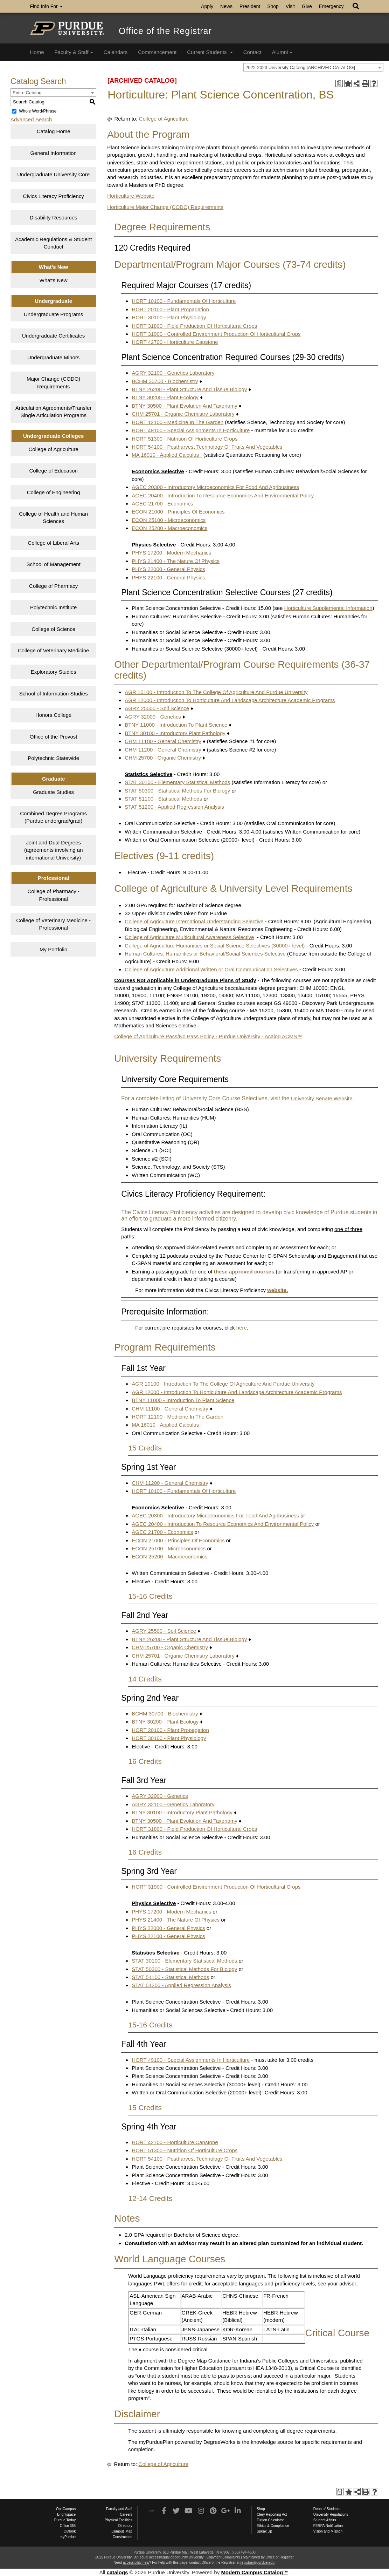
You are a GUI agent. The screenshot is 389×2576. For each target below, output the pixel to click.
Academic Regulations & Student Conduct (53, 243)
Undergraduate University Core (53, 174)
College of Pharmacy (53, 586)
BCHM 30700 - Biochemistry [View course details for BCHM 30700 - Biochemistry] (165, 381)
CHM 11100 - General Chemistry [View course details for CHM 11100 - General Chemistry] (163, 741)
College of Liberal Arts (53, 543)
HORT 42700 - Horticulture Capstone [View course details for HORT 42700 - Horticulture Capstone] (175, 342)
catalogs (117, 2572)
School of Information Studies (53, 693)
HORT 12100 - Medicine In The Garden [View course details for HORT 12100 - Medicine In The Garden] (177, 422)
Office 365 (68, 2526)
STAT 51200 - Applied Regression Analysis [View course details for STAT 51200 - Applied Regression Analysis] (174, 807)
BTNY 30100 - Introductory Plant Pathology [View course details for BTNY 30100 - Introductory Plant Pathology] (175, 733)
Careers (126, 2514)
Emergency (331, 6)
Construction (122, 2537)
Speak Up (264, 2531)
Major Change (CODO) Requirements (53, 382)
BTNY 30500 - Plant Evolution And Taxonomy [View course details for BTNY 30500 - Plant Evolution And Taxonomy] (184, 406)
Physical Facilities (118, 2520)
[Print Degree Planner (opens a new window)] (339, 83)
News (226, 6)
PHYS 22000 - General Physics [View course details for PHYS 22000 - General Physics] (168, 569)
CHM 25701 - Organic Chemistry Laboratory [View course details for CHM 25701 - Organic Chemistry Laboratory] (183, 414)
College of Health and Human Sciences (53, 517)
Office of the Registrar (165, 31)
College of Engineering (53, 492)
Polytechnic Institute (53, 607)
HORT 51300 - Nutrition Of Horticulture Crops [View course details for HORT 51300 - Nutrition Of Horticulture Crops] (184, 439)
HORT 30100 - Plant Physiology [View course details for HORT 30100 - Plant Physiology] (169, 317)
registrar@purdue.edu (258, 2562)
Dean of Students (326, 2509)
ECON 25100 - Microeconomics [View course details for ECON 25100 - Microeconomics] (169, 520)
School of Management (54, 564)
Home (37, 52)
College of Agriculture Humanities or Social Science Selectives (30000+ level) (215, 946)
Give (307, 6)
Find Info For (46, 6)
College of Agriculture (53, 449)
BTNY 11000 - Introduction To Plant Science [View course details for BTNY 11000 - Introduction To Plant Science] (176, 725)
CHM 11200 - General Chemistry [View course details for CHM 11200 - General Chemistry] (163, 750)
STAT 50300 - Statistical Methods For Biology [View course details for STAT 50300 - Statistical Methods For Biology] (177, 791)
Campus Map (121, 2531)
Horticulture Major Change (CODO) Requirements (165, 207)
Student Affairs (324, 2520)
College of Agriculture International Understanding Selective (194, 921)
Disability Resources (53, 217)
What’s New (54, 280)
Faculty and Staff (119, 2509)
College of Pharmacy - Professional (53, 895)
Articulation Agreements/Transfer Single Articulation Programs (53, 411)
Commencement (157, 52)
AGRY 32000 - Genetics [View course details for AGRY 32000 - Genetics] (153, 717)
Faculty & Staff (74, 52)
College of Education (53, 471)
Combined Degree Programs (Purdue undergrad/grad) (53, 817)
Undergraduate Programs (53, 314)
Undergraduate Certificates (53, 336)
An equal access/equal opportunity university (169, 2557)
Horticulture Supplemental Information (328, 608)
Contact (252, 52)
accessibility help (136, 2562)
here (241, 1328)
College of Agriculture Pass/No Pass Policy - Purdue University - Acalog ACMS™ (208, 1036)
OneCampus (66, 2509)
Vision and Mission (327, 2531)
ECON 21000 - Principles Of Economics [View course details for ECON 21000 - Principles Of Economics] (178, 512)
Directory (125, 2526)
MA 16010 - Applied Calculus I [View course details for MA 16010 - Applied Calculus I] (167, 455)
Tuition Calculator (270, 2520)
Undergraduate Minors (53, 357)
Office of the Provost (53, 737)
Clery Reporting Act (272, 2514)
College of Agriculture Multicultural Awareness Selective (189, 937)
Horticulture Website (130, 196)
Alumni (282, 52)
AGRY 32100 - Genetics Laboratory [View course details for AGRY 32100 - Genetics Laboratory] (173, 373)
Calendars (115, 52)
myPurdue (68, 2537)
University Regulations (330, 2514)
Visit (290, 6)
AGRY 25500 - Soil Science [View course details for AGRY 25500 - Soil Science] (157, 708)
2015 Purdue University (113, 2557)
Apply (207, 6)
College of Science (53, 629)
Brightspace (66, 2514)
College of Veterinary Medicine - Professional (53, 924)
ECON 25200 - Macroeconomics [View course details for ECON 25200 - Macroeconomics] (169, 528)
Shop (273, 6)
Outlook (70, 2531)
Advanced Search (31, 119)
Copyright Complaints (223, 2557)
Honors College (53, 715)
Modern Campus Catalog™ (254, 2572)
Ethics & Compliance (273, 2526)
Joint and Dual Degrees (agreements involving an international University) (53, 850)
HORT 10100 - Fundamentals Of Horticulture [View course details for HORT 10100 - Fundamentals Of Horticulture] (184, 301)
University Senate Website (322, 1098)
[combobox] (313, 67)
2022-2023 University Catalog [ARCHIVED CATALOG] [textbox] (300, 67)
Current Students (210, 52)
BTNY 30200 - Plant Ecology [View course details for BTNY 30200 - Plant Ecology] (165, 397)
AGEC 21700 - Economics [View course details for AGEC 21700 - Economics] (162, 504)
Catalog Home (53, 131)
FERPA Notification (328, 2526)
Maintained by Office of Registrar (268, 2557)
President (249, 6)
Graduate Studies (53, 792)
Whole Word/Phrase (37, 111)
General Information (53, 153)
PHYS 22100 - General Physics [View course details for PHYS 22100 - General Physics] (168, 577)
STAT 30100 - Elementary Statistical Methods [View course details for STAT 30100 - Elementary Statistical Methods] (177, 782)
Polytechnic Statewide (53, 758)
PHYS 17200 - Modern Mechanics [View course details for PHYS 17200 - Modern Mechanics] (171, 553)
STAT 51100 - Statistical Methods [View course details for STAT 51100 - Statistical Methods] (163, 799)
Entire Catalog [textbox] (27, 92)
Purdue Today (65, 2520)
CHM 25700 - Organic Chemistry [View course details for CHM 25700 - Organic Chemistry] (163, 758)
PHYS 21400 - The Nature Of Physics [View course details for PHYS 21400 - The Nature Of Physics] (176, 561)
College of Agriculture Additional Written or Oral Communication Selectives (211, 969)
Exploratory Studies (53, 672)
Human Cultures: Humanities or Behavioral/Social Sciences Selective (205, 954)
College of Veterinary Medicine (53, 650)
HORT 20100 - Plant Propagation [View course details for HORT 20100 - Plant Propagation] (170, 309)
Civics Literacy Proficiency (53, 196)
